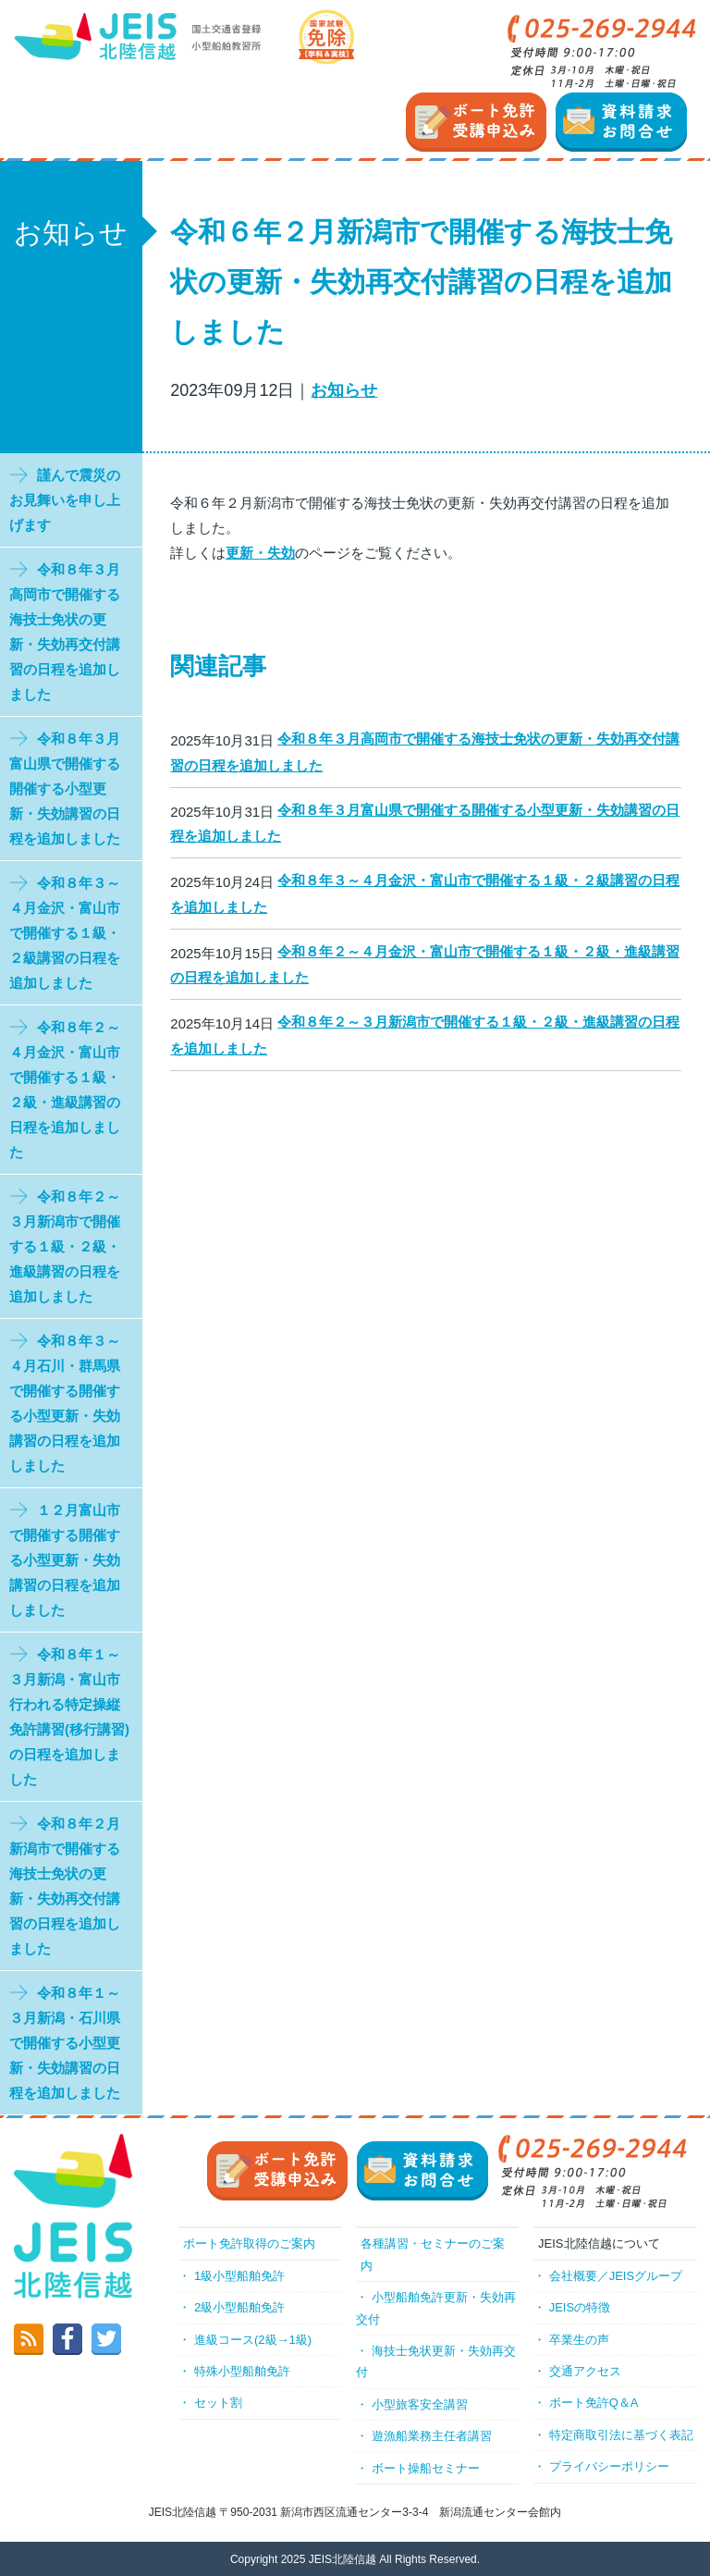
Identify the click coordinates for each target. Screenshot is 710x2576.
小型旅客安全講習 (420, 2404)
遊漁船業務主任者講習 (432, 2436)
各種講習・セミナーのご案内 (433, 2254)
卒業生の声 (579, 2340)
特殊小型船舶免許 (242, 2371)
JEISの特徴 (579, 2307)
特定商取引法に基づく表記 (621, 2435)
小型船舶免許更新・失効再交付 (436, 2307)
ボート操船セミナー (426, 2468)
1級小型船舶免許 (239, 2276)
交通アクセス (585, 2371)
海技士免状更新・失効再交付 (436, 2361)
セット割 (218, 2403)
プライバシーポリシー (609, 2466)
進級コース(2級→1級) (253, 2340)
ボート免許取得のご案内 (249, 2243)
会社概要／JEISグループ (615, 2276)
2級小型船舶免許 (239, 2307)
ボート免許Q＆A (594, 2403)
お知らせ (344, 390)
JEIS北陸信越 (342, 2559)
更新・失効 (260, 553)
